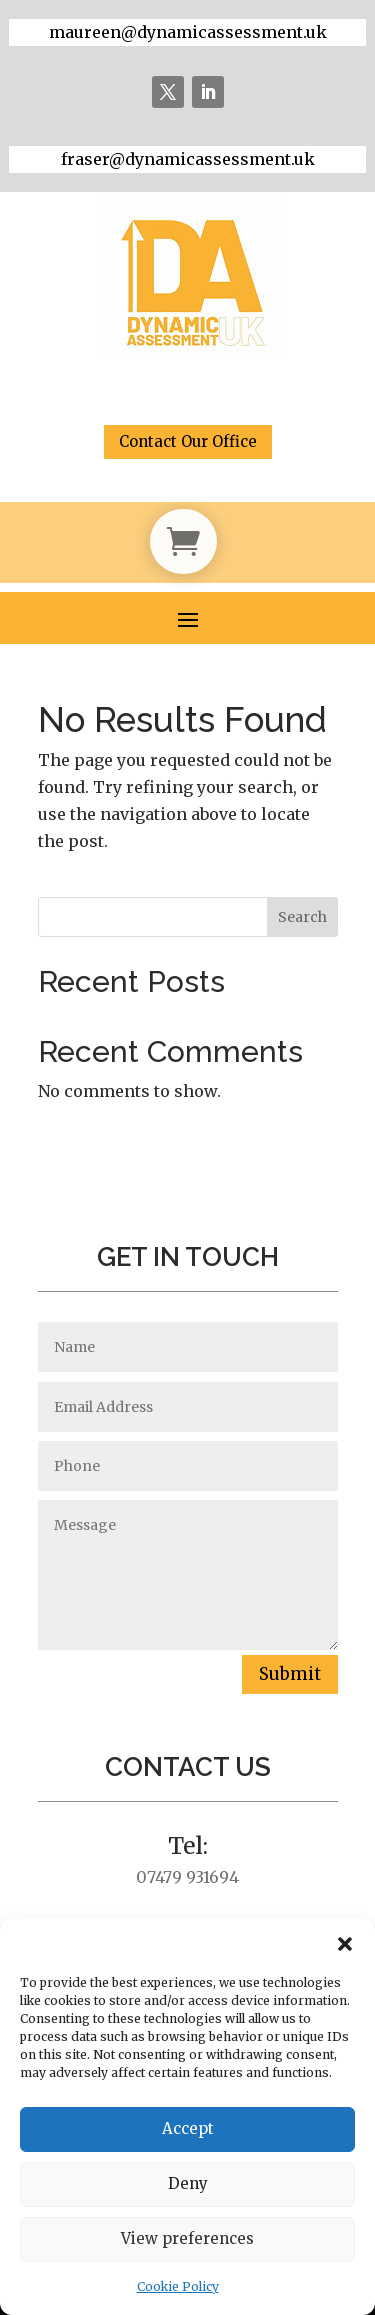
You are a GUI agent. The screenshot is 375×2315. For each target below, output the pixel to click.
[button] (345, 1944)
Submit (290, 1674)
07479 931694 (187, 1877)
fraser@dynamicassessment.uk (188, 159)
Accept (188, 2128)
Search (302, 917)
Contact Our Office (188, 441)
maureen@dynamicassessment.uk (188, 32)
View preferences (187, 2238)
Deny (188, 2183)
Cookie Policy (178, 2286)
